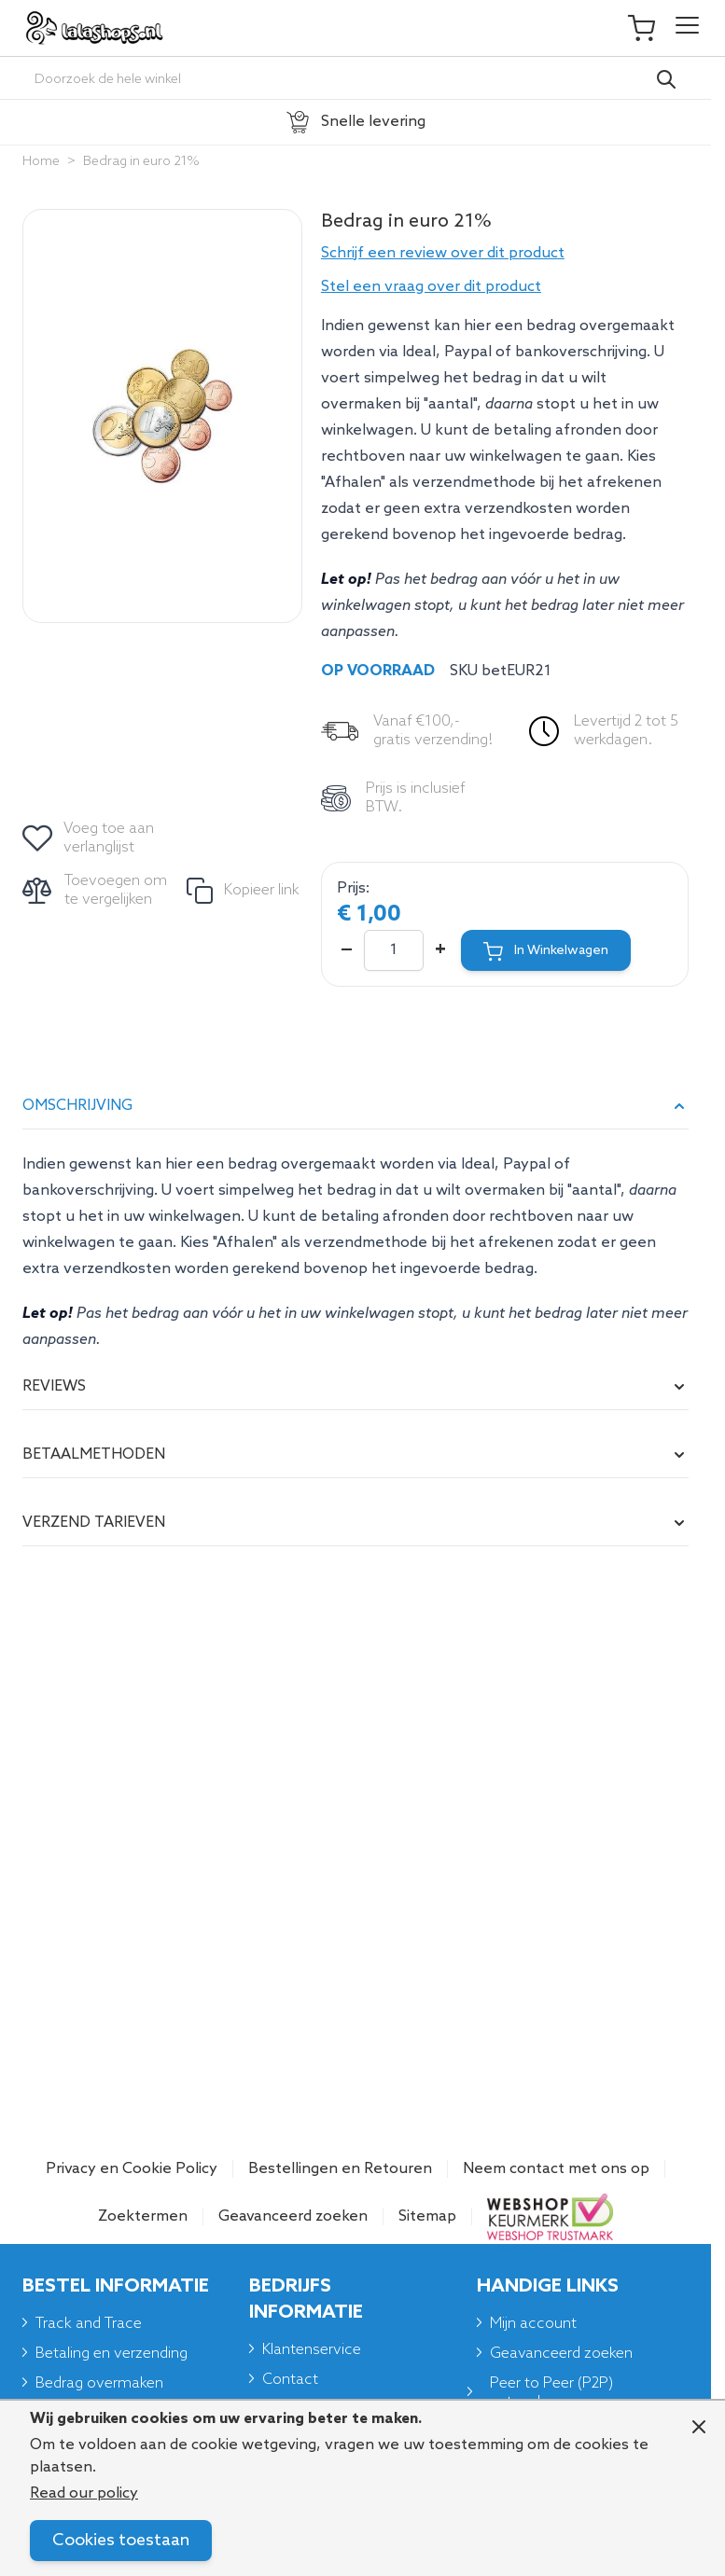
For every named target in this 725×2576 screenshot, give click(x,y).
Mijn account (533, 2324)
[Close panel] (699, 2427)
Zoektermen (143, 2216)
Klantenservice (311, 2350)
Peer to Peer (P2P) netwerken (551, 2393)
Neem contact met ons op (556, 2169)
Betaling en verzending (111, 2353)
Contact (290, 2380)
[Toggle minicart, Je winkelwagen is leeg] (650, 28)
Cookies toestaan (120, 2540)
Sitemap (427, 2216)
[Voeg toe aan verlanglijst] (89, 838)
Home (41, 162)
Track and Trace (88, 2324)
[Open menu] (687, 28)
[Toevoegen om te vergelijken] (96, 890)
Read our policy (84, 2493)
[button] (505, 253)
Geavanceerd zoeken (293, 2216)
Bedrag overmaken (99, 2383)
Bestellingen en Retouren (340, 2169)
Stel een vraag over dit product (431, 287)
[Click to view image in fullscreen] (162, 416)
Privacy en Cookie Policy (131, 2169)
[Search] (666, 79)
